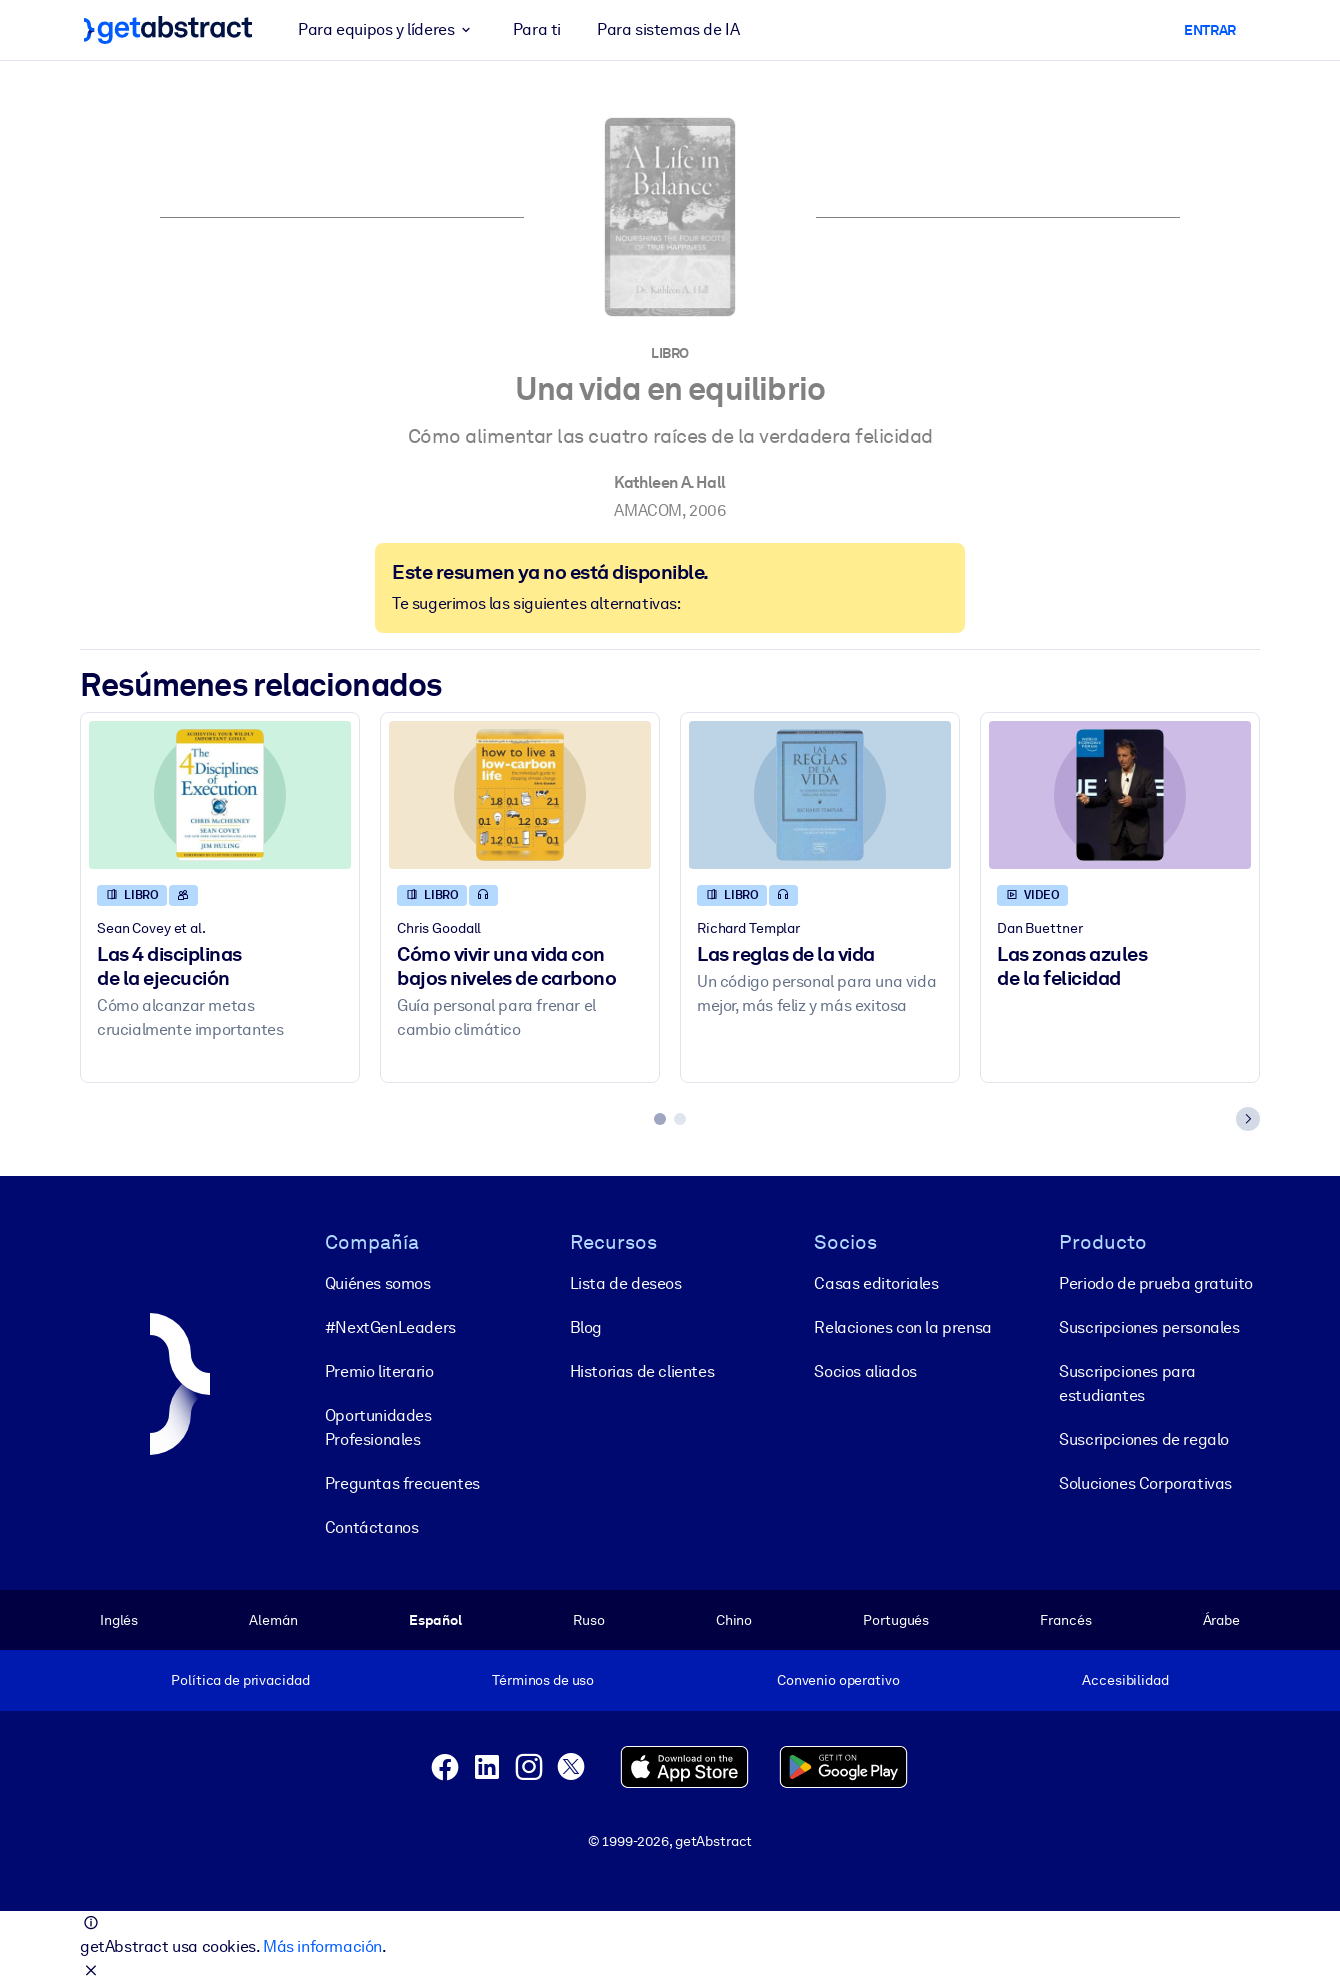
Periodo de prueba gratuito (1156, 1282)
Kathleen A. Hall (670, 482)
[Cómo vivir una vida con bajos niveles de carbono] (520, 794)
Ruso (588, 1619)
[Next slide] (1248, 1119)
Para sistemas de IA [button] (668, 29)
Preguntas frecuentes (402, 1482)
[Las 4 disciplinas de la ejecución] (220, 794)
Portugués (896, 1619)
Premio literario (379, 1370)
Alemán (273, 1619)
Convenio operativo (838, 1680)
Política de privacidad (240, 1680)
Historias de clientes (642, 1370)
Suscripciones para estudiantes (1127, 1382)
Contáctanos (372, 1526)
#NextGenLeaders (390, 1326)
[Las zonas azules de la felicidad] (1120, 794)
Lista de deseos (626, 1282)
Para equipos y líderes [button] (387, 30)
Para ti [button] (537, 29)
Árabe (1221, 1619)
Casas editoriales (876, 1282)
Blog (586, 1326)
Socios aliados (865, 1370)
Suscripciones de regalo (1144, 1438)
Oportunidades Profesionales (378, 1426)
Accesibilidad (1125, 1680)
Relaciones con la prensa (902, 1326)
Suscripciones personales (1149, 1326)
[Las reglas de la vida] (820, 794)
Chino (734, 1619)
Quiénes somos (378, 1282)
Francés (1065, 1619)
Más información (322, 1946)
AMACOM (648, 510)
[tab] (660, 1119)
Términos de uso (543, 1680)
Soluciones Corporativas (1145, 1482)
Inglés (119, 1619)
